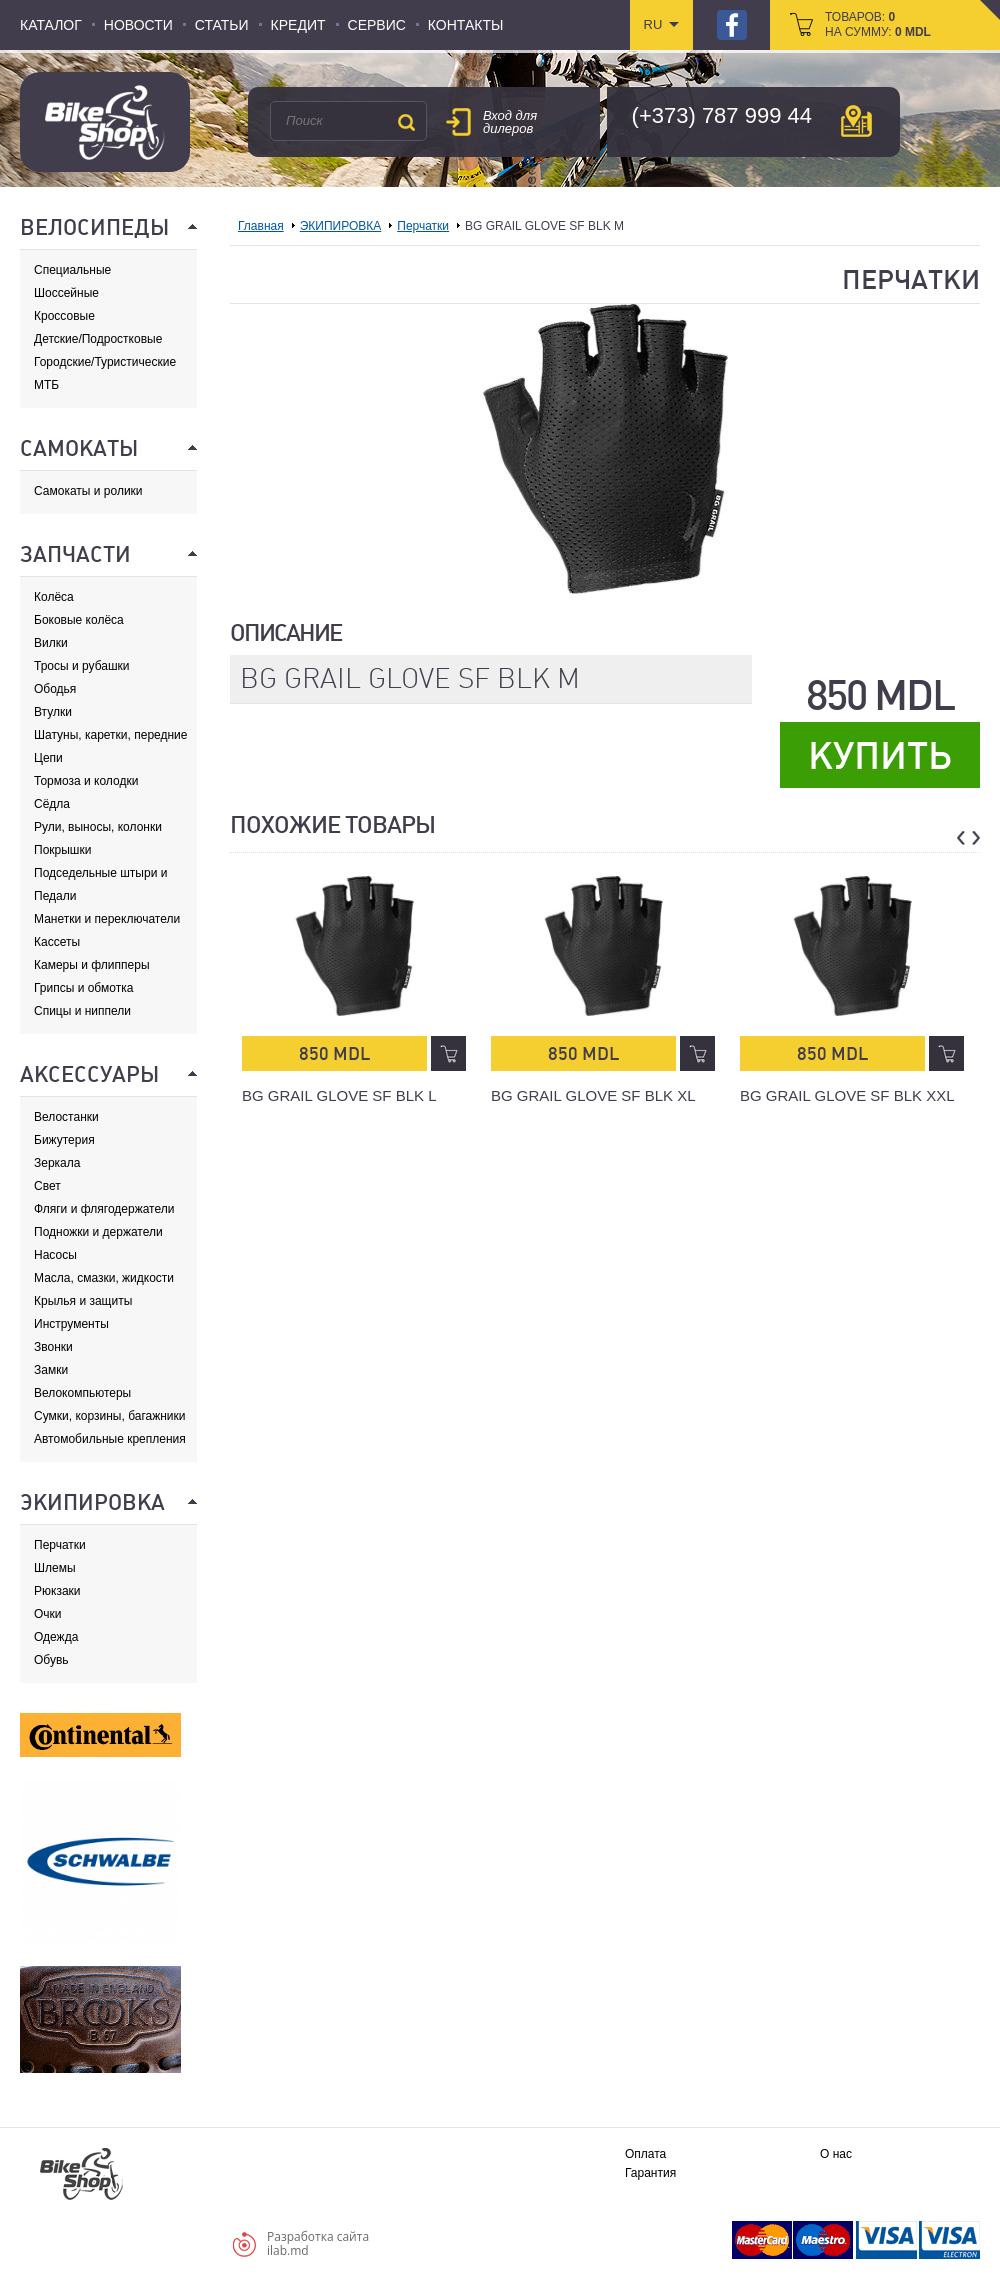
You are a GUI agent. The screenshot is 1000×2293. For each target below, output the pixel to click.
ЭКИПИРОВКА (341, 226)
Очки (48, 1614)
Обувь (51, 1660)
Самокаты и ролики (88, 491)
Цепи (48, 758)
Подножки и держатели (98, 1232)
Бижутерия (64, 1140)
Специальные (72, 270)
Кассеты (57, 942)
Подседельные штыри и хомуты (100, 873)
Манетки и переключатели (107, 919)
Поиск (406, 122)
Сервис (377, 25)
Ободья (55, 689)
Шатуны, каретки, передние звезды (110, 735)
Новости (138, 25)
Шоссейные (66, 293)
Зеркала (57, 1163)
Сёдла (52, 804)
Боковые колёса (79, 620)
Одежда (56, 1637)
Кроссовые (64, 316)
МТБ (46, 385)
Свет (47, 1186)
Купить (880, 756)
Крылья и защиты (83, 1301)
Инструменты (71, 1324)
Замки (51, 1370)
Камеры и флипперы (92, 965)
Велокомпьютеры (82, 1393)
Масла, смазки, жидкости (104, 1278)
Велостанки (66, 1117)
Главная (261, 226)
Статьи (222, 25)
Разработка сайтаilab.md (318, 2243)
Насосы (55, 1255)
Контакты (466, 25)
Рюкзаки (57, 1591)
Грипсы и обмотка (83, 988)
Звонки (53, 1347)
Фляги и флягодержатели (104, 1209)
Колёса (54, 597)
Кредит (298, 25)
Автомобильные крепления (110, 1439)
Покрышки (62, 850)
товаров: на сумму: (878, 24)
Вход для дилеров (510, 122)
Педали (55, 896)
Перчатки (60, 1545)
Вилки (51, 643)
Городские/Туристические (105, 362)
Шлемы (55, 1568)
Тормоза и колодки (86, 781)
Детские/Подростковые (98, 339)
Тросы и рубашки (82, 666)
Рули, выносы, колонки (98, 827)
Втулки (53, 712)
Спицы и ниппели (82, 1011)
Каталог (51, 25)
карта (856, 121)
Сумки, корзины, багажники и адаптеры (110, 1416)
